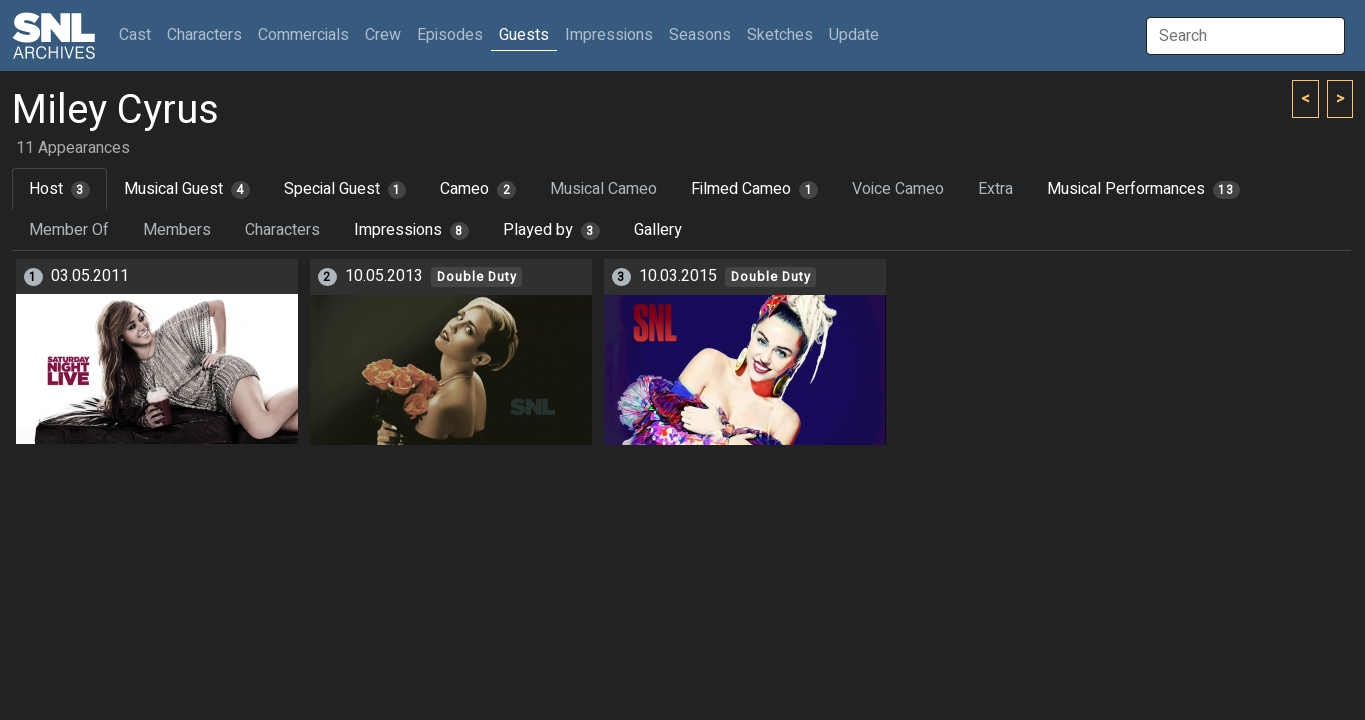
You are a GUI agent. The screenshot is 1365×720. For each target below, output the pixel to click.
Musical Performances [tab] (1143, 189)
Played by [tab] (551, 230)
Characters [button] (204, 35)
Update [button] (854, 35)
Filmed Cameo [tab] (754, 189)
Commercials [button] (303, 35)
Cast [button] (139, 34)
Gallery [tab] (658, 230)
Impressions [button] (609, 35)
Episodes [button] (450, 35)
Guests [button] (524, 35)
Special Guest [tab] (345, 189)
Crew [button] (383, 35)
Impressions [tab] (411, 230)
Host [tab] (59, 189)
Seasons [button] (700, 35)
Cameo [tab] (478, 189)
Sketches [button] (780, 35)
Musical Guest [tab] (187, 189)
